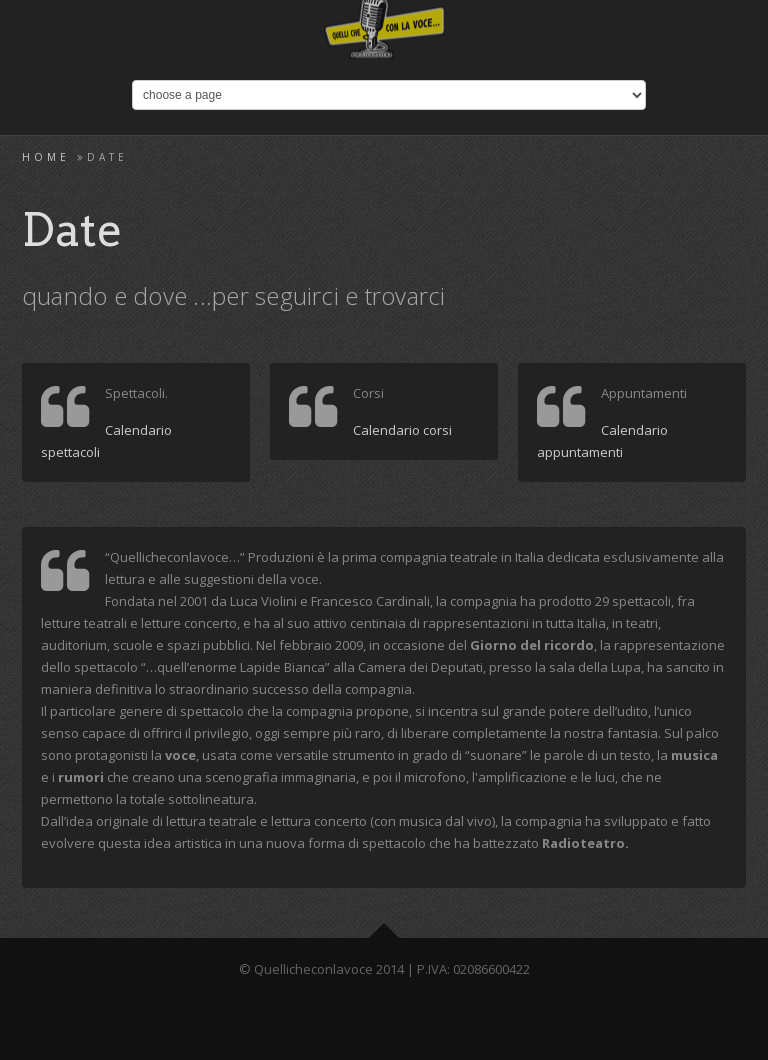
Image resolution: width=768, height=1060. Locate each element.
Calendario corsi (402, 430)
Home (46, 157)
